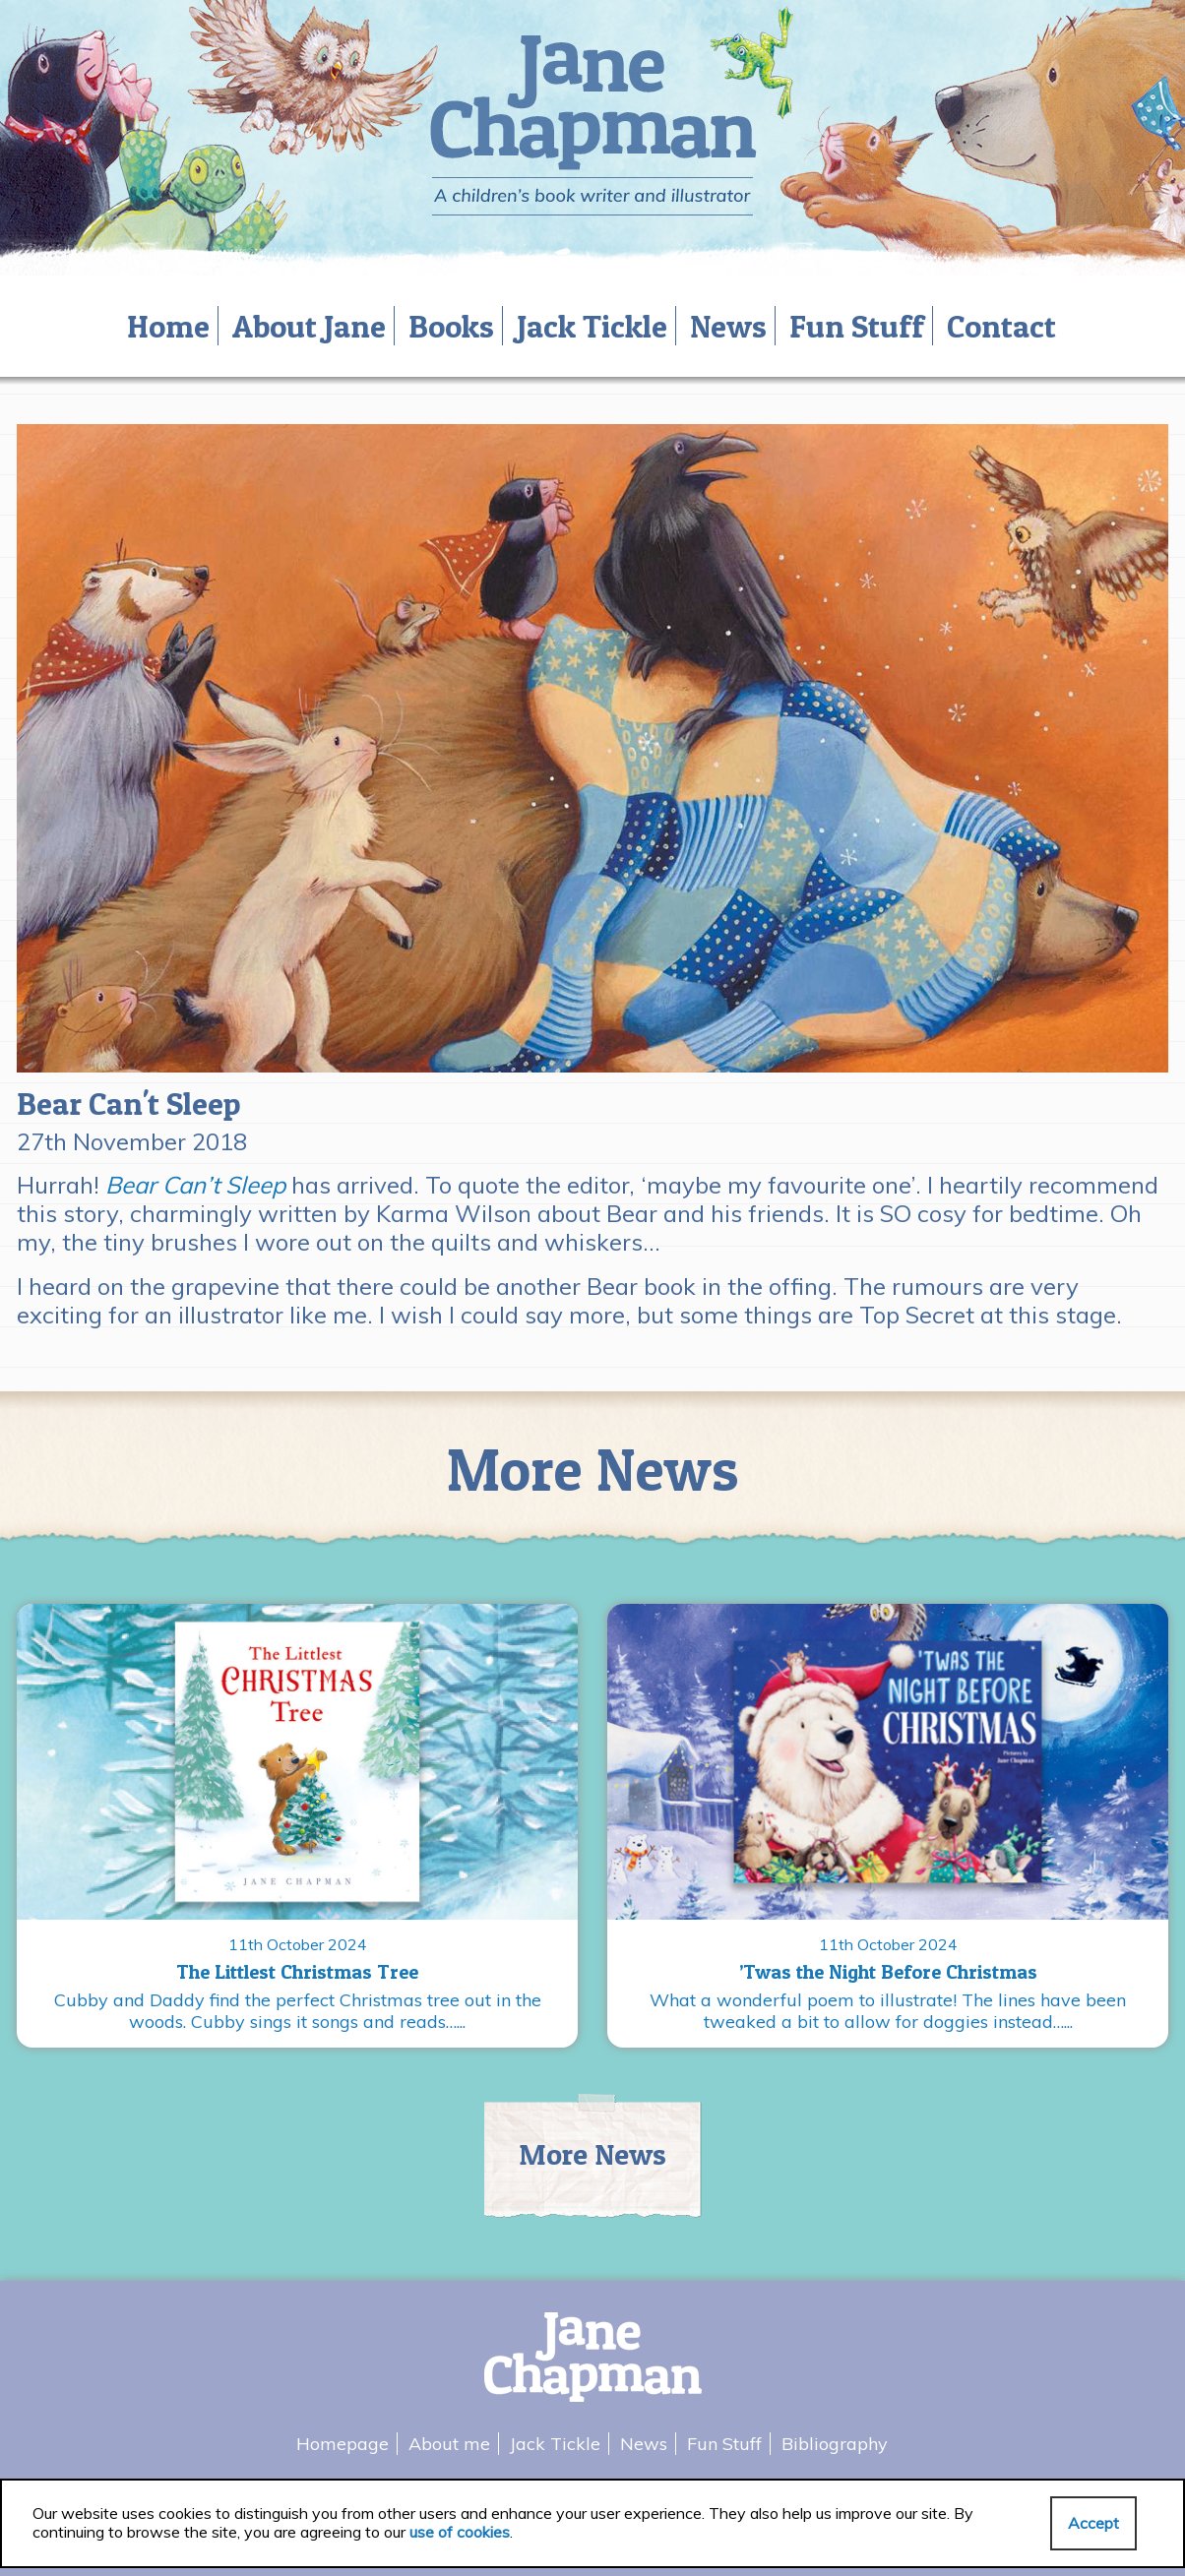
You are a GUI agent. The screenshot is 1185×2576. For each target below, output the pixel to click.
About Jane (309, 326)
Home (168, 326)
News (728, 326)
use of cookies (459, 2532)
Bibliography (834, 2443)
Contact (1001, 326)
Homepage (342, 2443)
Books (451, 326)
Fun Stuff (856, 326)
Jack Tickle (592, 326)
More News (592, 2154)
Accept (1093, 2523)
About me (449, 2443)
